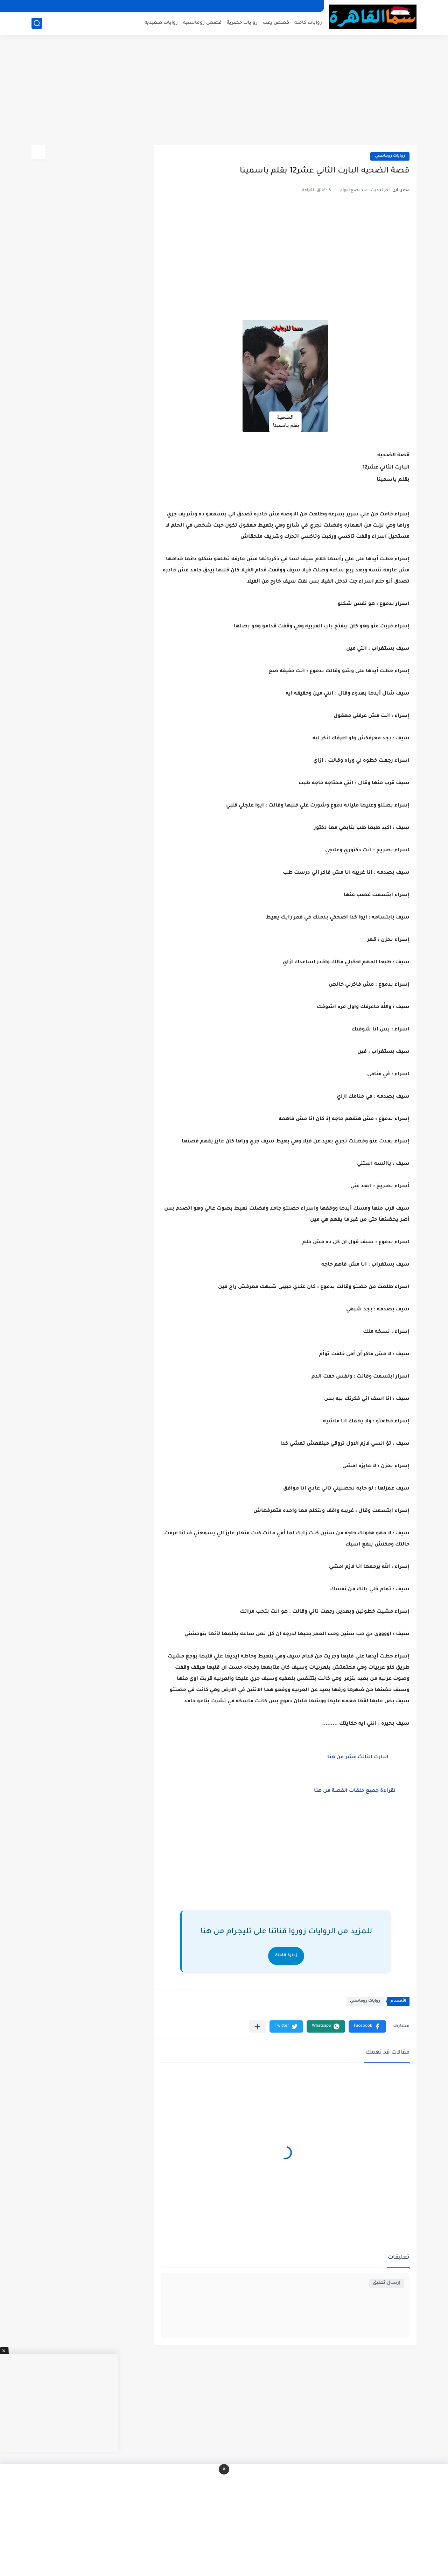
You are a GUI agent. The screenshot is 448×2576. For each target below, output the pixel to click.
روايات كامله (308, 23)
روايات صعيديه (161, 23)
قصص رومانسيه (202, 23)
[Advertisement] (223, 91)
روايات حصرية (242, 23)
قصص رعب (276, 23)
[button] (367, 2026)
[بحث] (36, 23)
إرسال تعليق (386, 2283)
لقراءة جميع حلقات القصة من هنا (355, 1791)
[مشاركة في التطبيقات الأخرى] (257, 2026)
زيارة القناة (286, 1956)
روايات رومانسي (390, 156)
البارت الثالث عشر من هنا (357, 1757)
